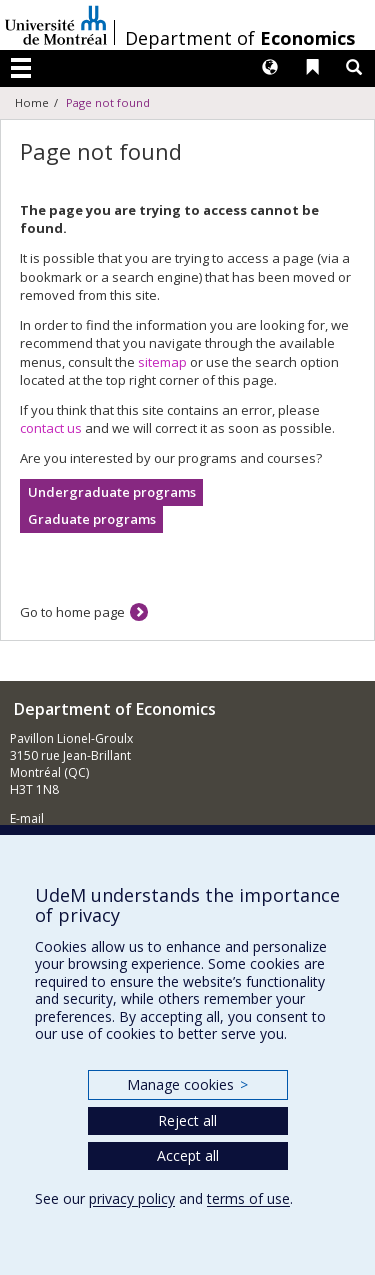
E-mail (27, 818)
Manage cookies (187, 1084)
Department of (240, 38)
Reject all (187, 1120)
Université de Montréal (56, 25)
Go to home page (72, 612)
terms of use (248, 1198)
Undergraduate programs (112, 492)
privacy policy (132, 1198)
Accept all (188, 1155)
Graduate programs (92, 519)
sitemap (162, 362)
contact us (51, 428)
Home (32, 102)
